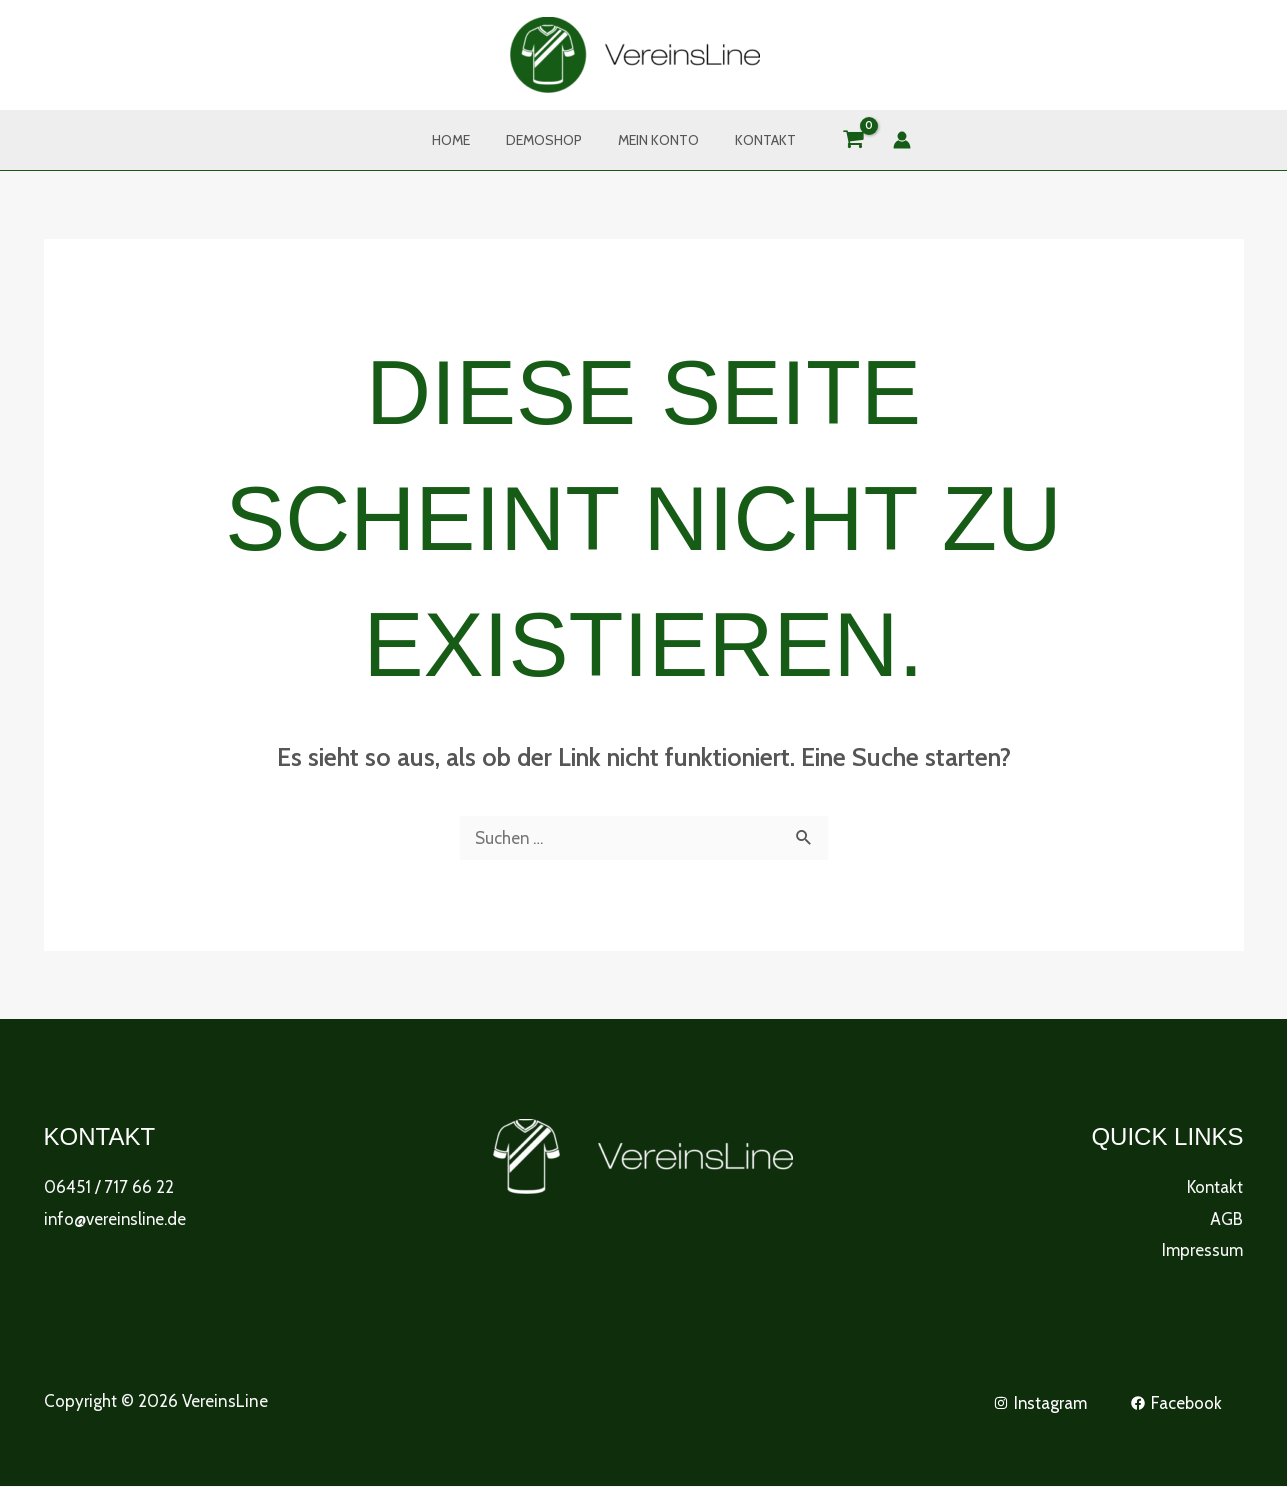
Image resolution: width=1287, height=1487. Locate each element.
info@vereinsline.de (116, 1219)
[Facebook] (1176, 1403)
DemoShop (548, 140)
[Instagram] (1039, 1403)
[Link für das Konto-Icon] (886, 140)
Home (463, 140)
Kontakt (753, 140)
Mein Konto (654, 140)
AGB (1226, 1219)
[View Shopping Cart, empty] (837, 140)
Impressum (1202, 1250)
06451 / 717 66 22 (109, 1187)
